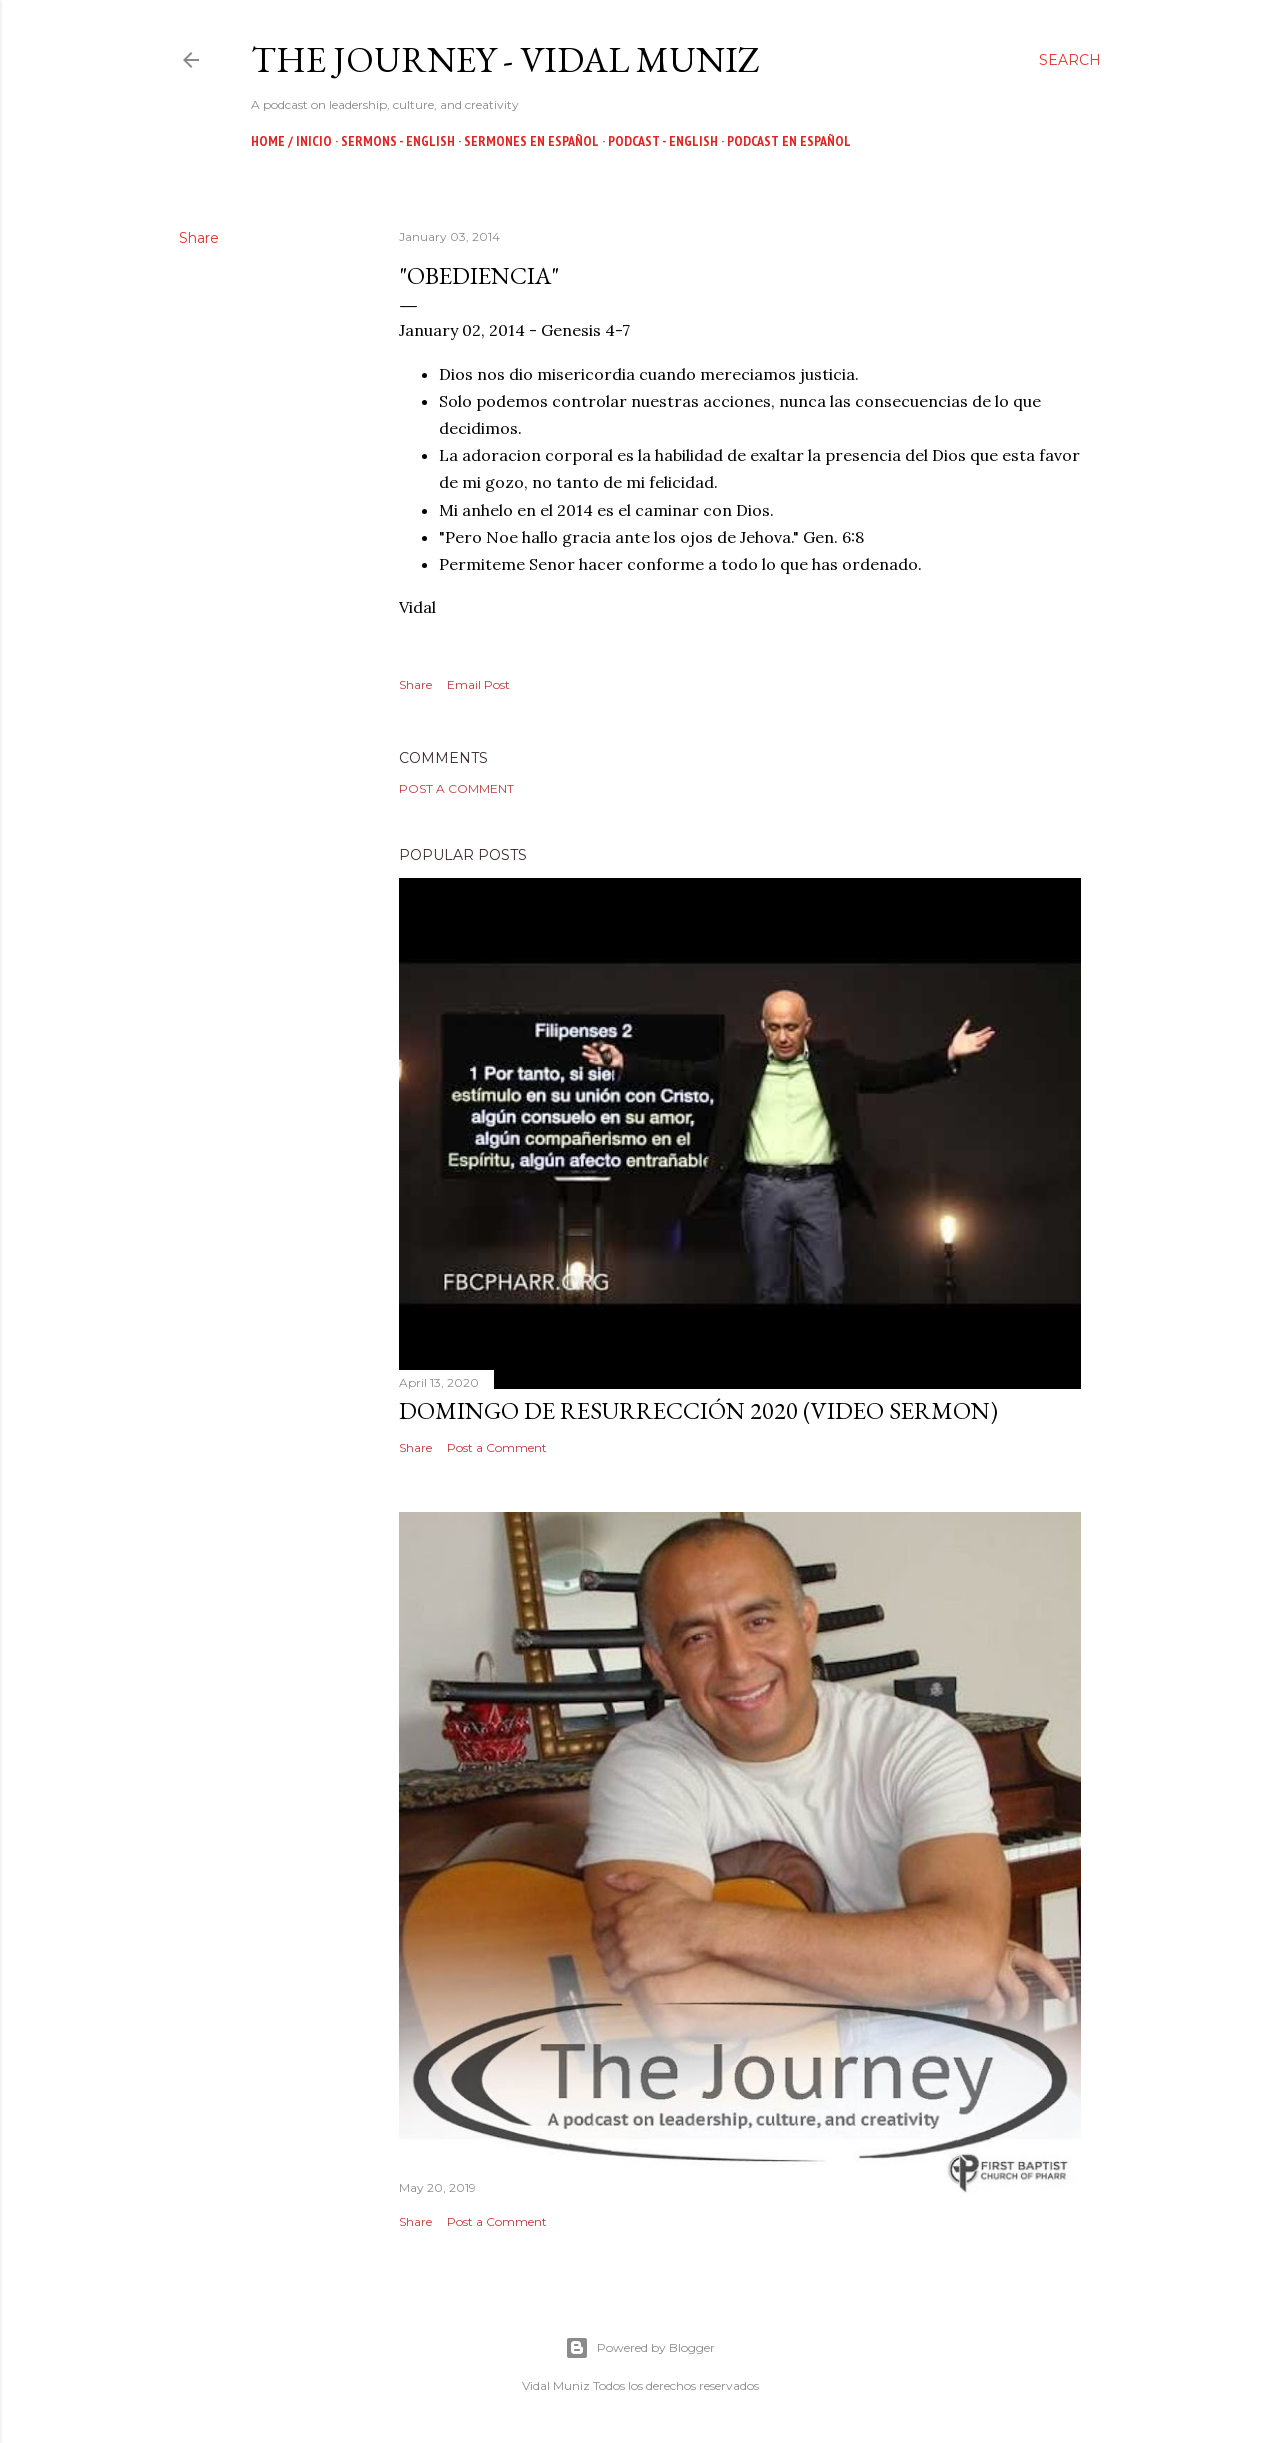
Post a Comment (456, 788)
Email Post (478, 684)
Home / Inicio (291, 141)
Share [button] (199, 238)
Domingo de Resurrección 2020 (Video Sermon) (698, 1410)
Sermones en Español (531, 141)
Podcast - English (663, 141)
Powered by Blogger (640, 2348)
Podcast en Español (789, 141)
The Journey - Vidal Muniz (505, 59)
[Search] (1070, 60)
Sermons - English (398, 141)
